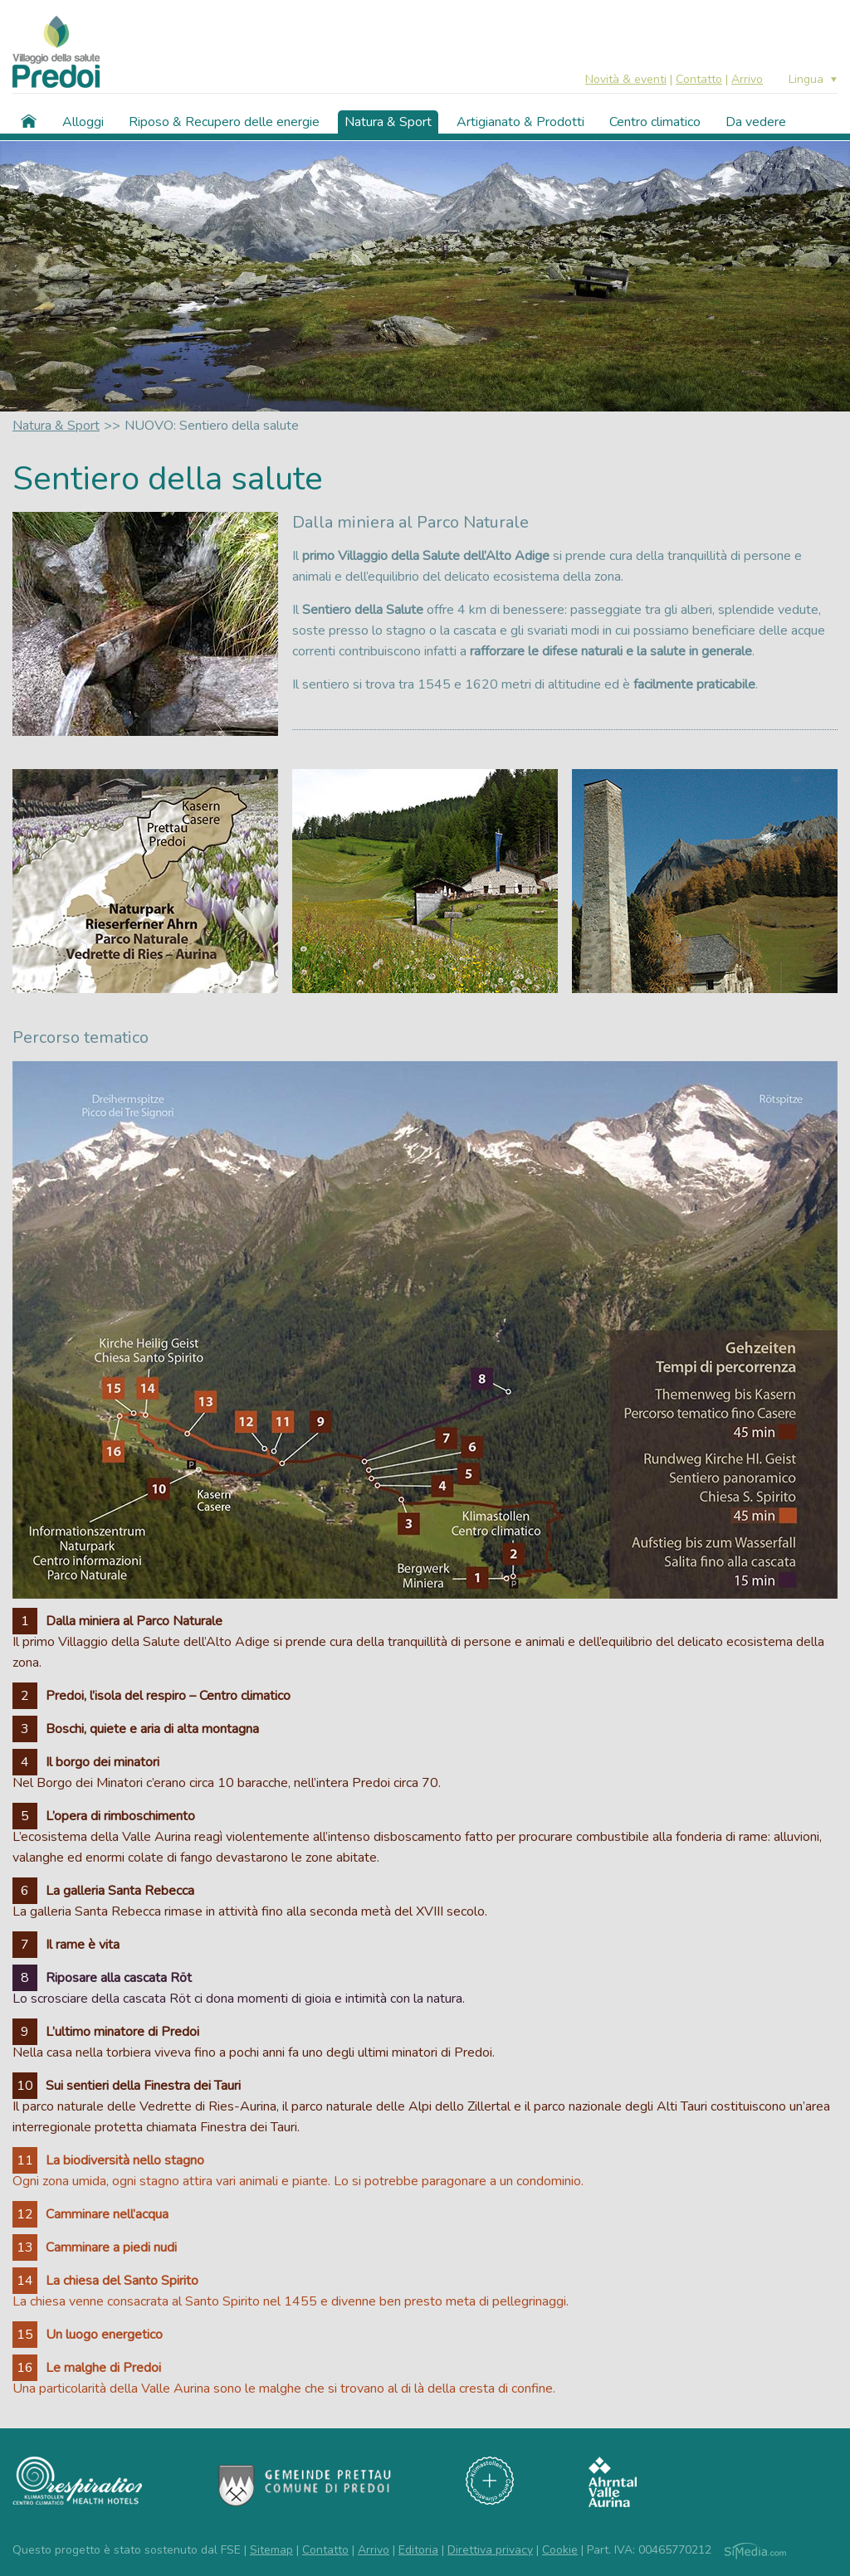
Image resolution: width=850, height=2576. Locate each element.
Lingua (806, 79)
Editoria (418, 2550)
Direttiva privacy (490, 2550)
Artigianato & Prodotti (520, 122)
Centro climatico (655, 122)
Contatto (699, 79)
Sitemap (271, 2550)
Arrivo (747, 79)
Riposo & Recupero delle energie (224, 122)
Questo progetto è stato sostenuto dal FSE (126, 2550)
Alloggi (83, 122)
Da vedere (755, 122)
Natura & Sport (388, 122)
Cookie (560, 2550)
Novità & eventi (626, 79)
